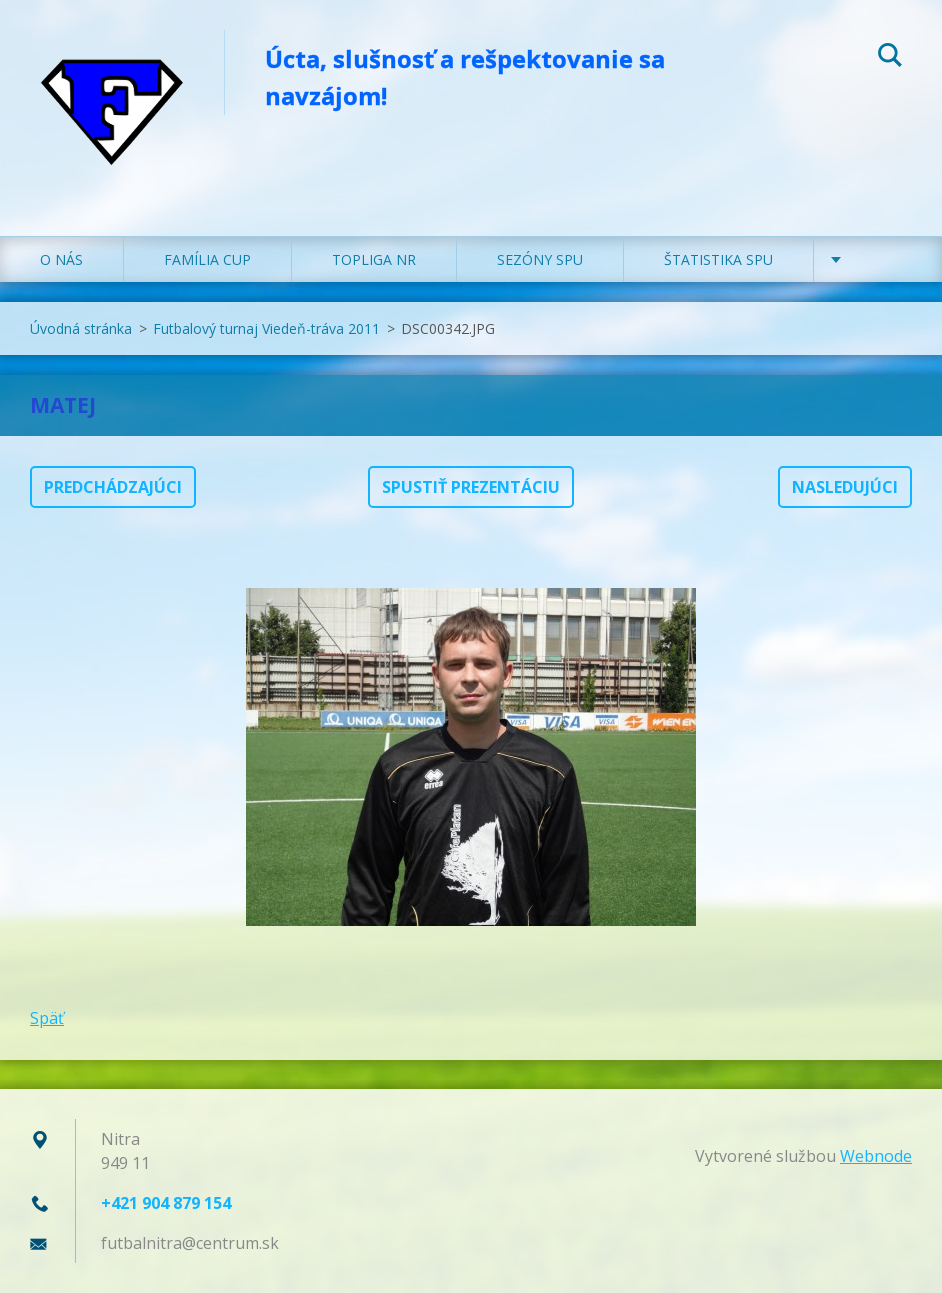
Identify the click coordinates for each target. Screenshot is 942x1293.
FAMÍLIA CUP (207, 259)
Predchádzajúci (113, 487)
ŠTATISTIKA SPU (718, 259)
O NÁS (61, 259)
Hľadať (890, 58)
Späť (47, 1018)
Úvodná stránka (81, 328)
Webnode (876, 1156)
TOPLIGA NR (374, 259)
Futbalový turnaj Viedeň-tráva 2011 (266, 328)
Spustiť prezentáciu (471, 487)
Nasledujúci (845, 487)
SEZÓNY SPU (540, 259)
